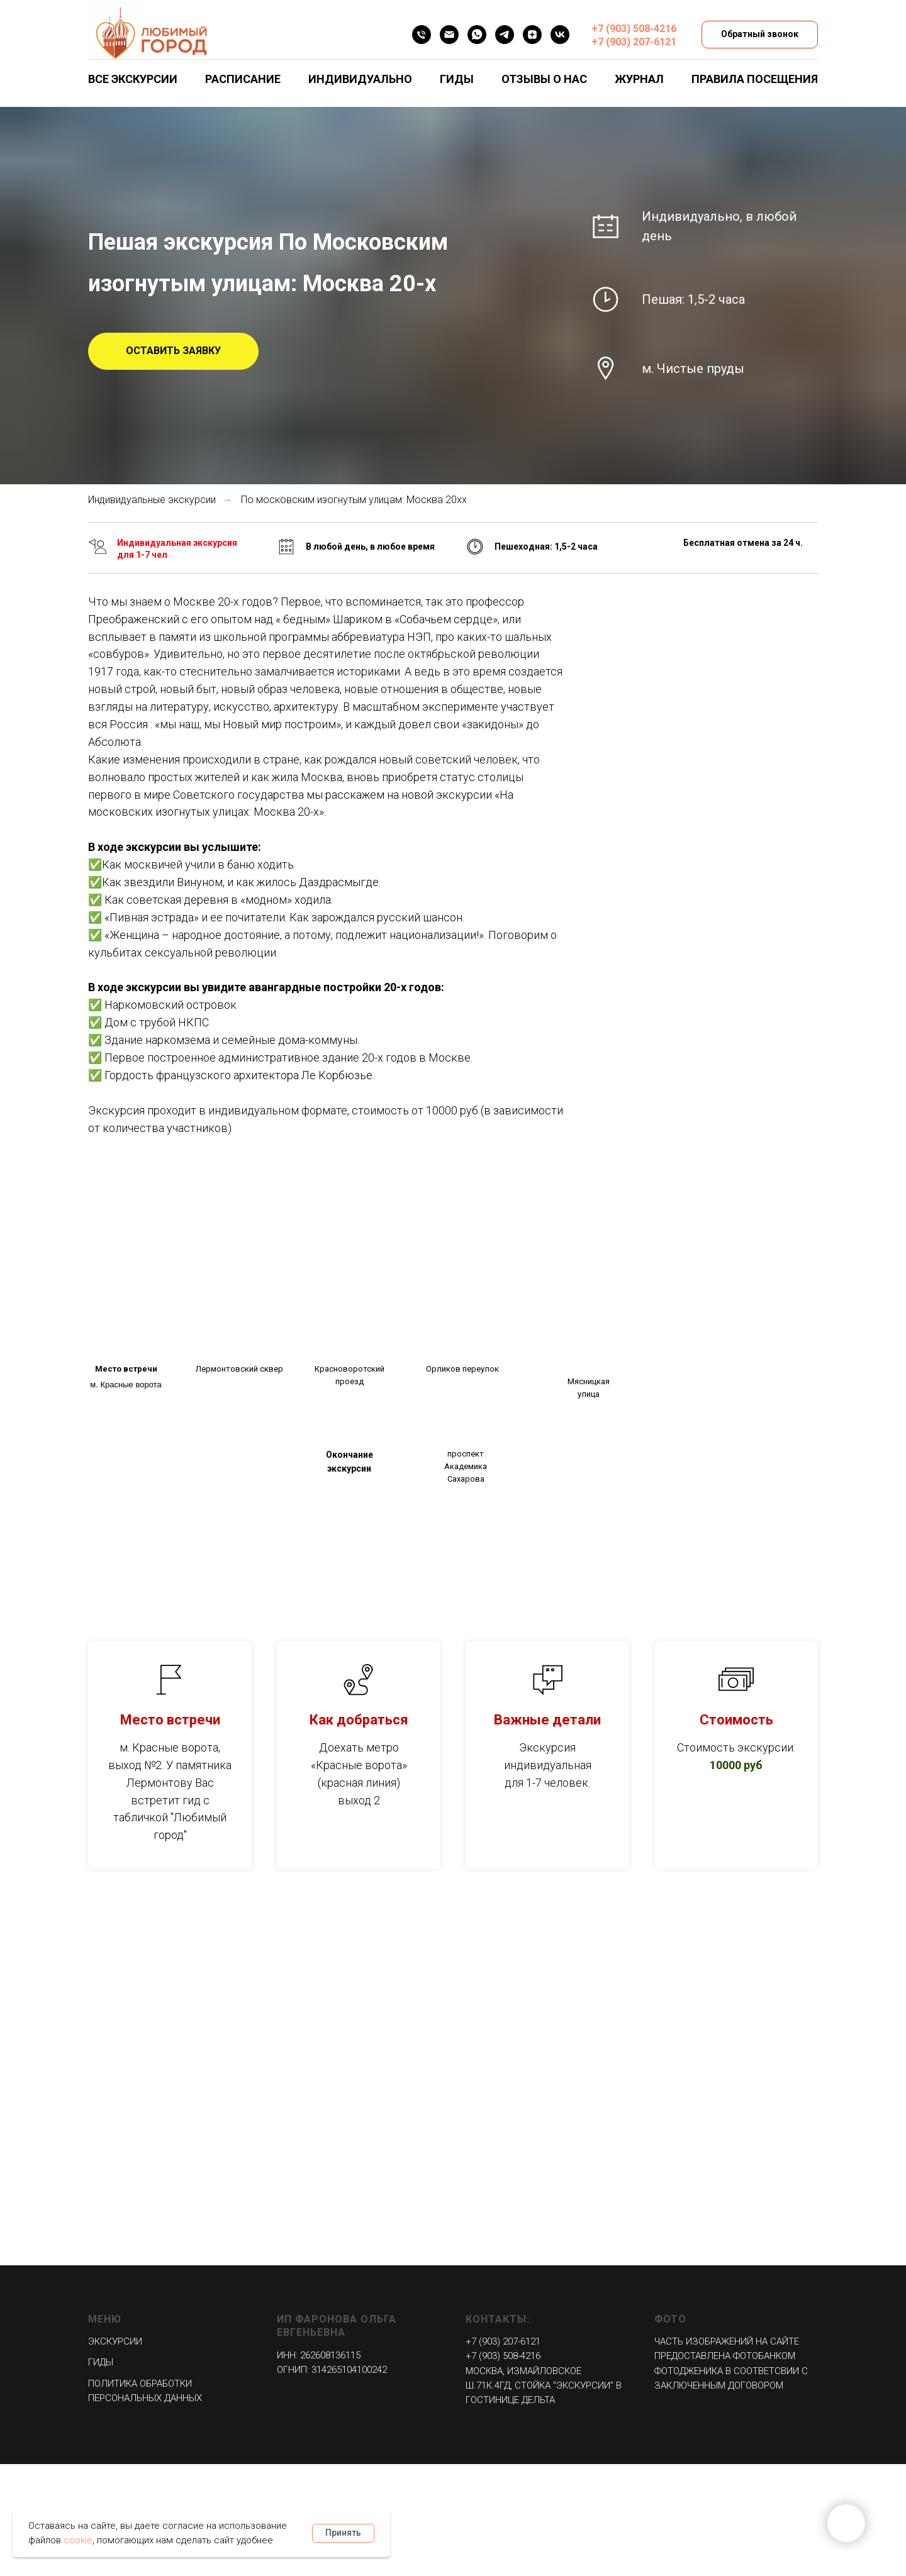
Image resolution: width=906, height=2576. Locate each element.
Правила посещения (754, 79)
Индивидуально (360, 79)
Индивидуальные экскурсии (152, 500)
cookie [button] (78, 2540)
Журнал (639, 79)
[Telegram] (504, 34)
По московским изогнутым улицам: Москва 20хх (354, 500)
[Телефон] (421, 34)
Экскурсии (115, 2341)
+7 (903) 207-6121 (633, 42)
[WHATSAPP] (476, 34)
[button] (173, 351)
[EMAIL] (449, 34)
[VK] (560, 34)
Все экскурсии (132, 79)
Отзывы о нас (544, 79)
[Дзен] (532, 34)
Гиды (457, 79)
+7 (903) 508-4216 (633, 29)
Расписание (243, 79)
